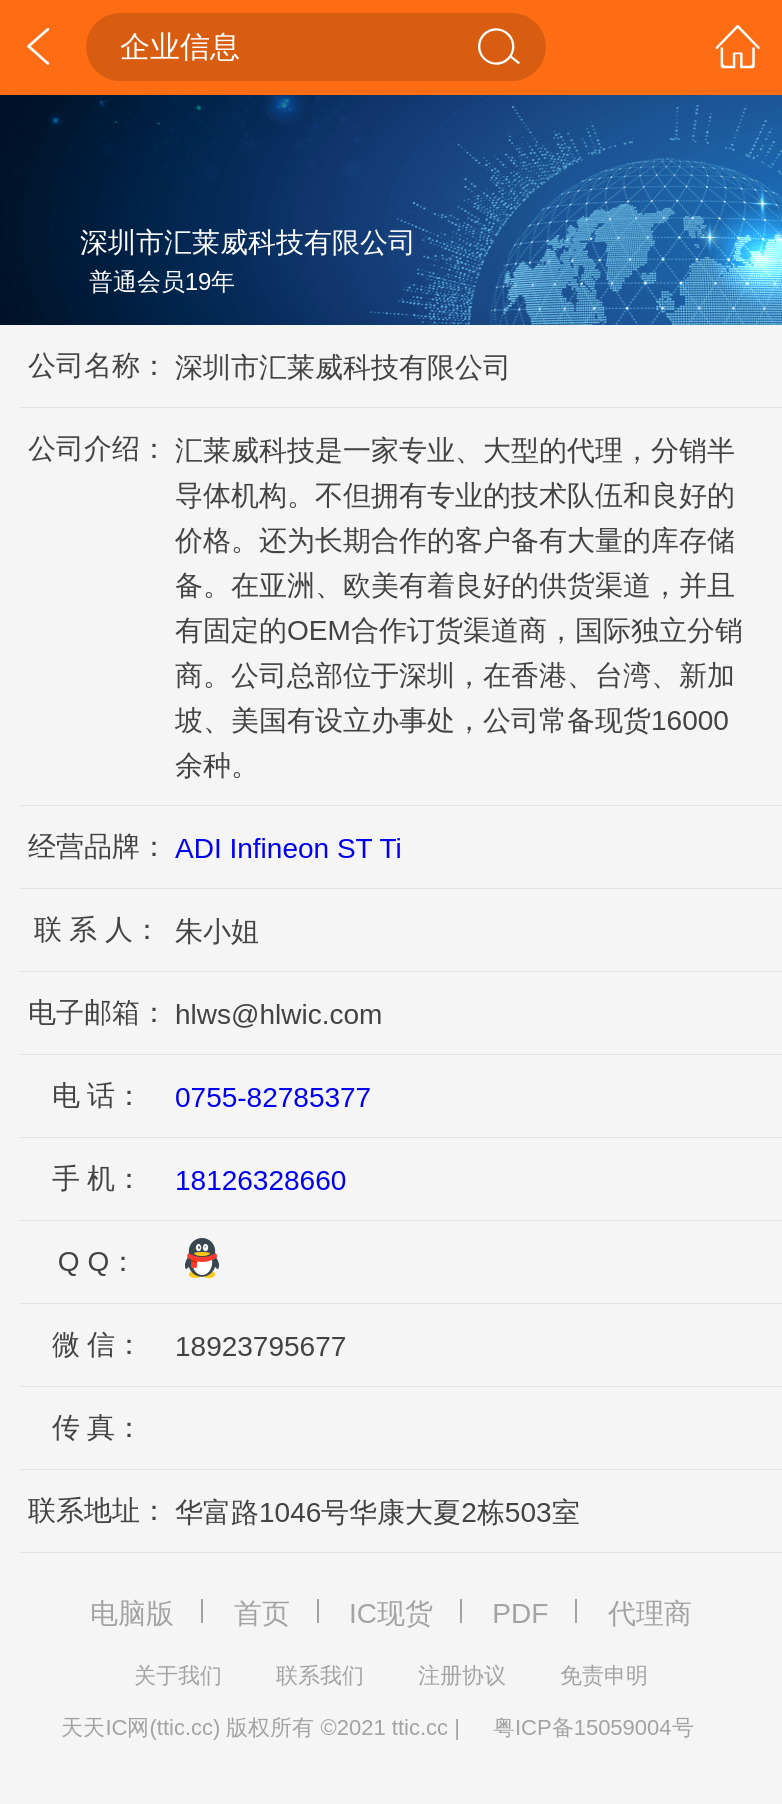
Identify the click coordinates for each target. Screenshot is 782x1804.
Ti (390, 848)
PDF (520, 1613)
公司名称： (98, 365)
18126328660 (260, 1180)
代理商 (650, 1613)
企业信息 (321, 47)
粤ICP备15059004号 (593, 1727)
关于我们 (178, 1675)
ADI (198, 848)
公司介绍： (98, 448)
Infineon (279, 848)
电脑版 (132, 1613)
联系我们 (320, 1675)
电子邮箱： (98, 1012)
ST (354, 848)
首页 (262, 1613)
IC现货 (391, 1613)
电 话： (98, 1095)
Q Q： (97, 1261)
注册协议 (462, 1675)
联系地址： (98, 1510)
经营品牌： (98, 846)
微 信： (98, 1344)
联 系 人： (98, 929)
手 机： (98, 1178)
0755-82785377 (273, 1097)
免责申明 (604, 1675)
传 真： (98, 1427)
